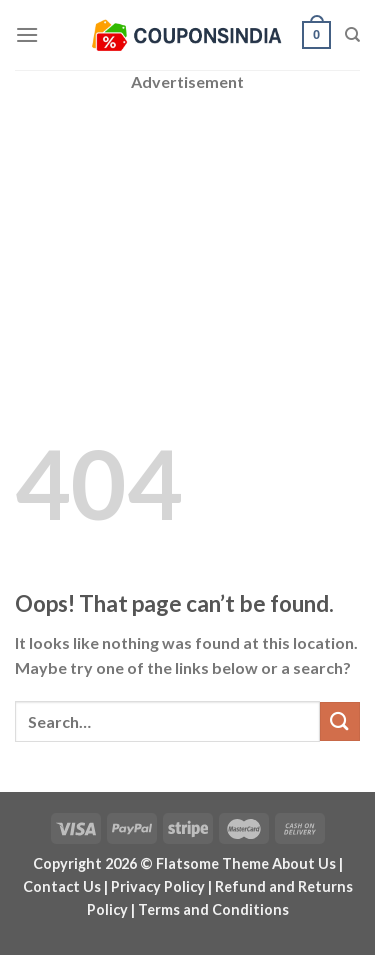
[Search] (352, 35)
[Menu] (27, 34)
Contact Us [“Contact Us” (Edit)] (62, 886)
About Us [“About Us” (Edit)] (304, 863)
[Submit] (340, 721)
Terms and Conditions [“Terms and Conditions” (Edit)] (213, 909)
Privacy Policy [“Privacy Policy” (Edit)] (158, 886)
